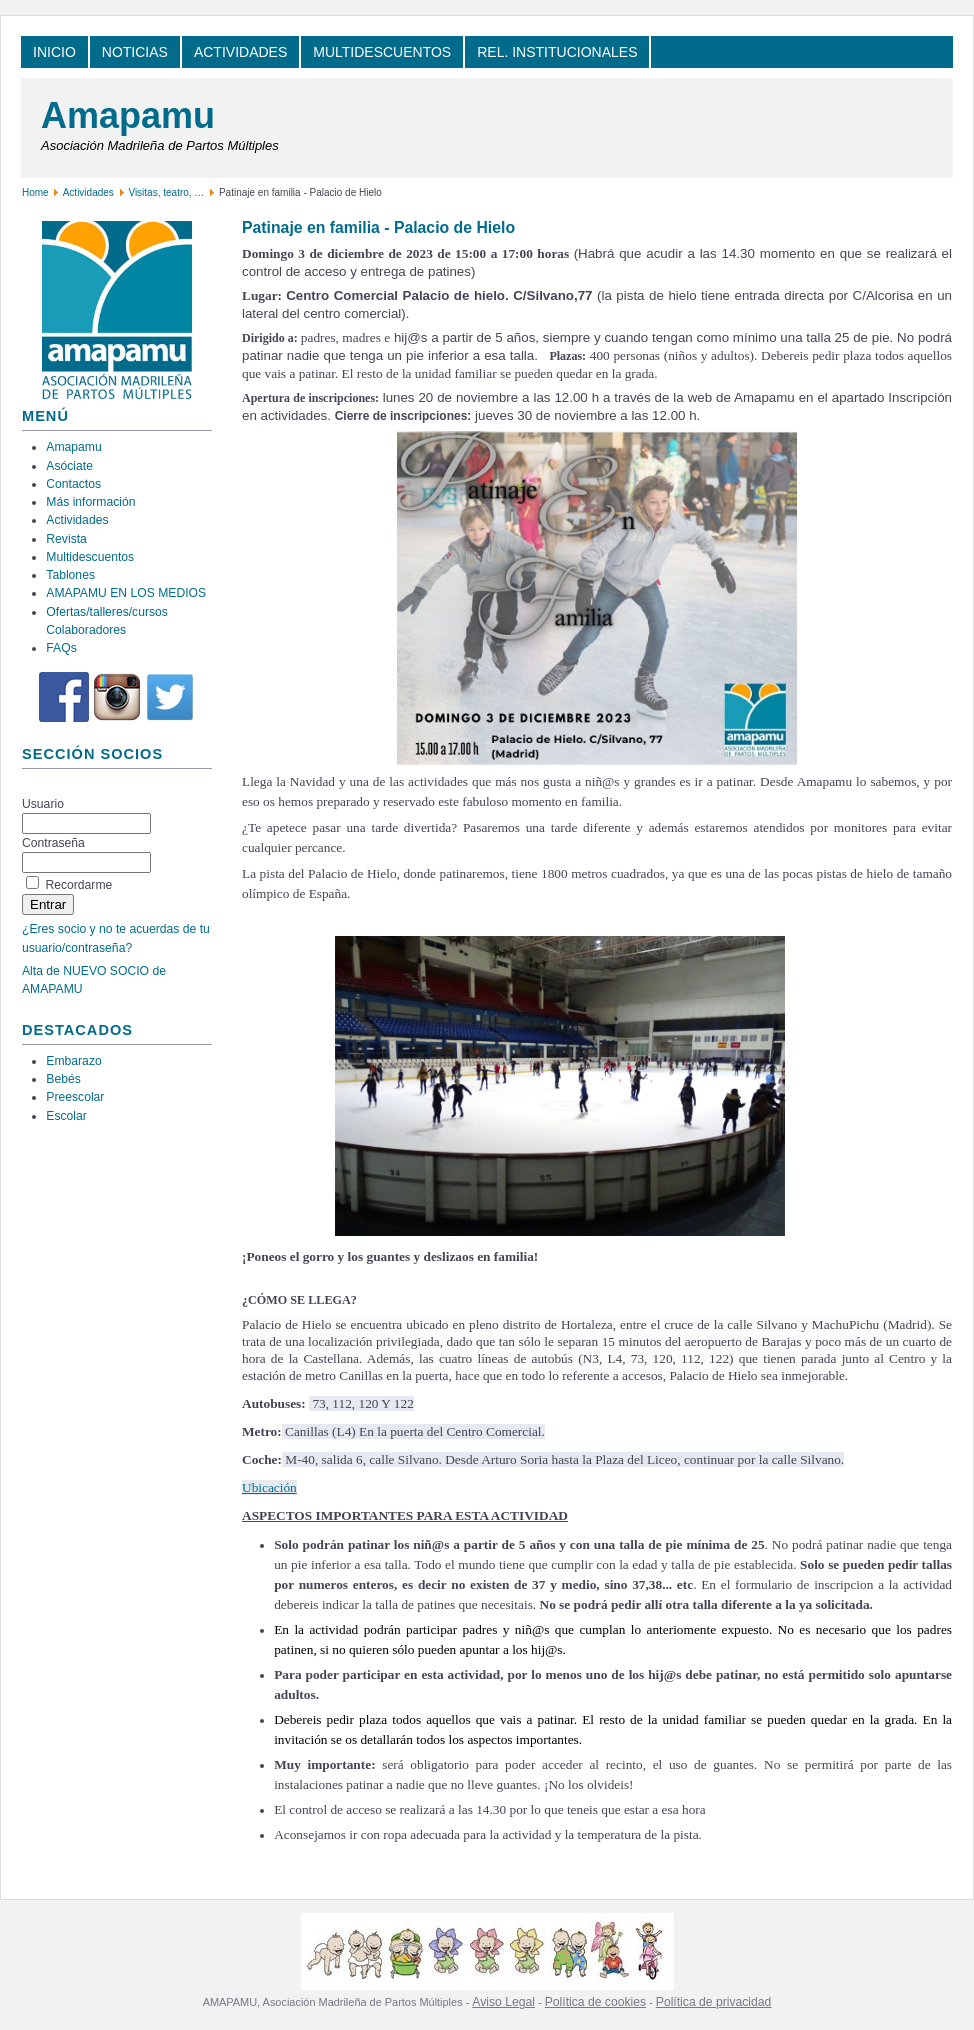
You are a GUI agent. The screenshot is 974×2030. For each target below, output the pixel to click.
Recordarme (78, 885)
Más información (90, 502)
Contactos (73, 484)
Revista (66, 539)
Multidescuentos (90, 557)
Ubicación (269, 1487)
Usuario (43, 804)
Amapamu (128, 115)
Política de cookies (595, 2002)
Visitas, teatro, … (167, 192)
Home (35, 192)
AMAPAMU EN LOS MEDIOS (126, 593)
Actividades (88, 192)
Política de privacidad (714, 2002)
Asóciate (69, 466)
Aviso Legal (503, 2002)
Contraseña (53, 843)
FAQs (61, 648)
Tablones (70, 575)
